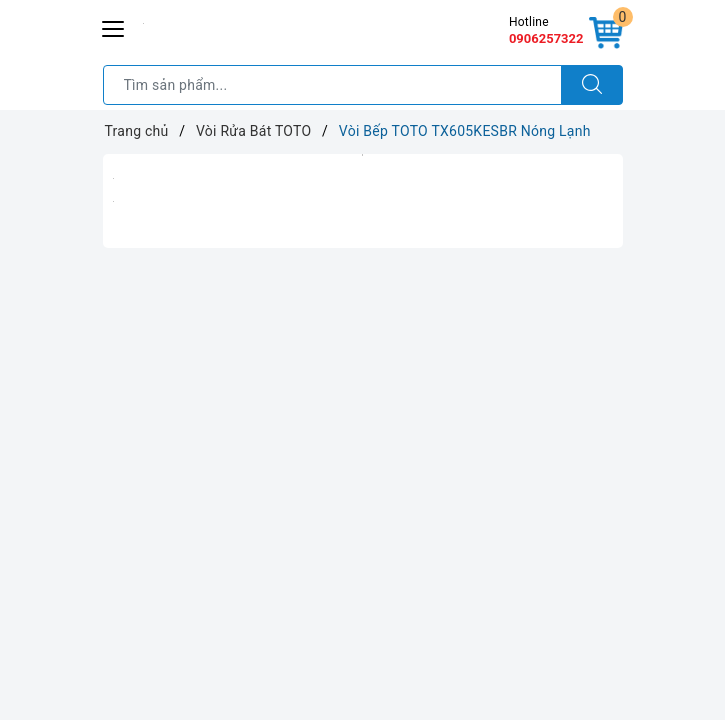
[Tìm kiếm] (592, 85)
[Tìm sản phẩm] (332, 85)
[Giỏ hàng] (606, 34)
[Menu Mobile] (114, 26)
